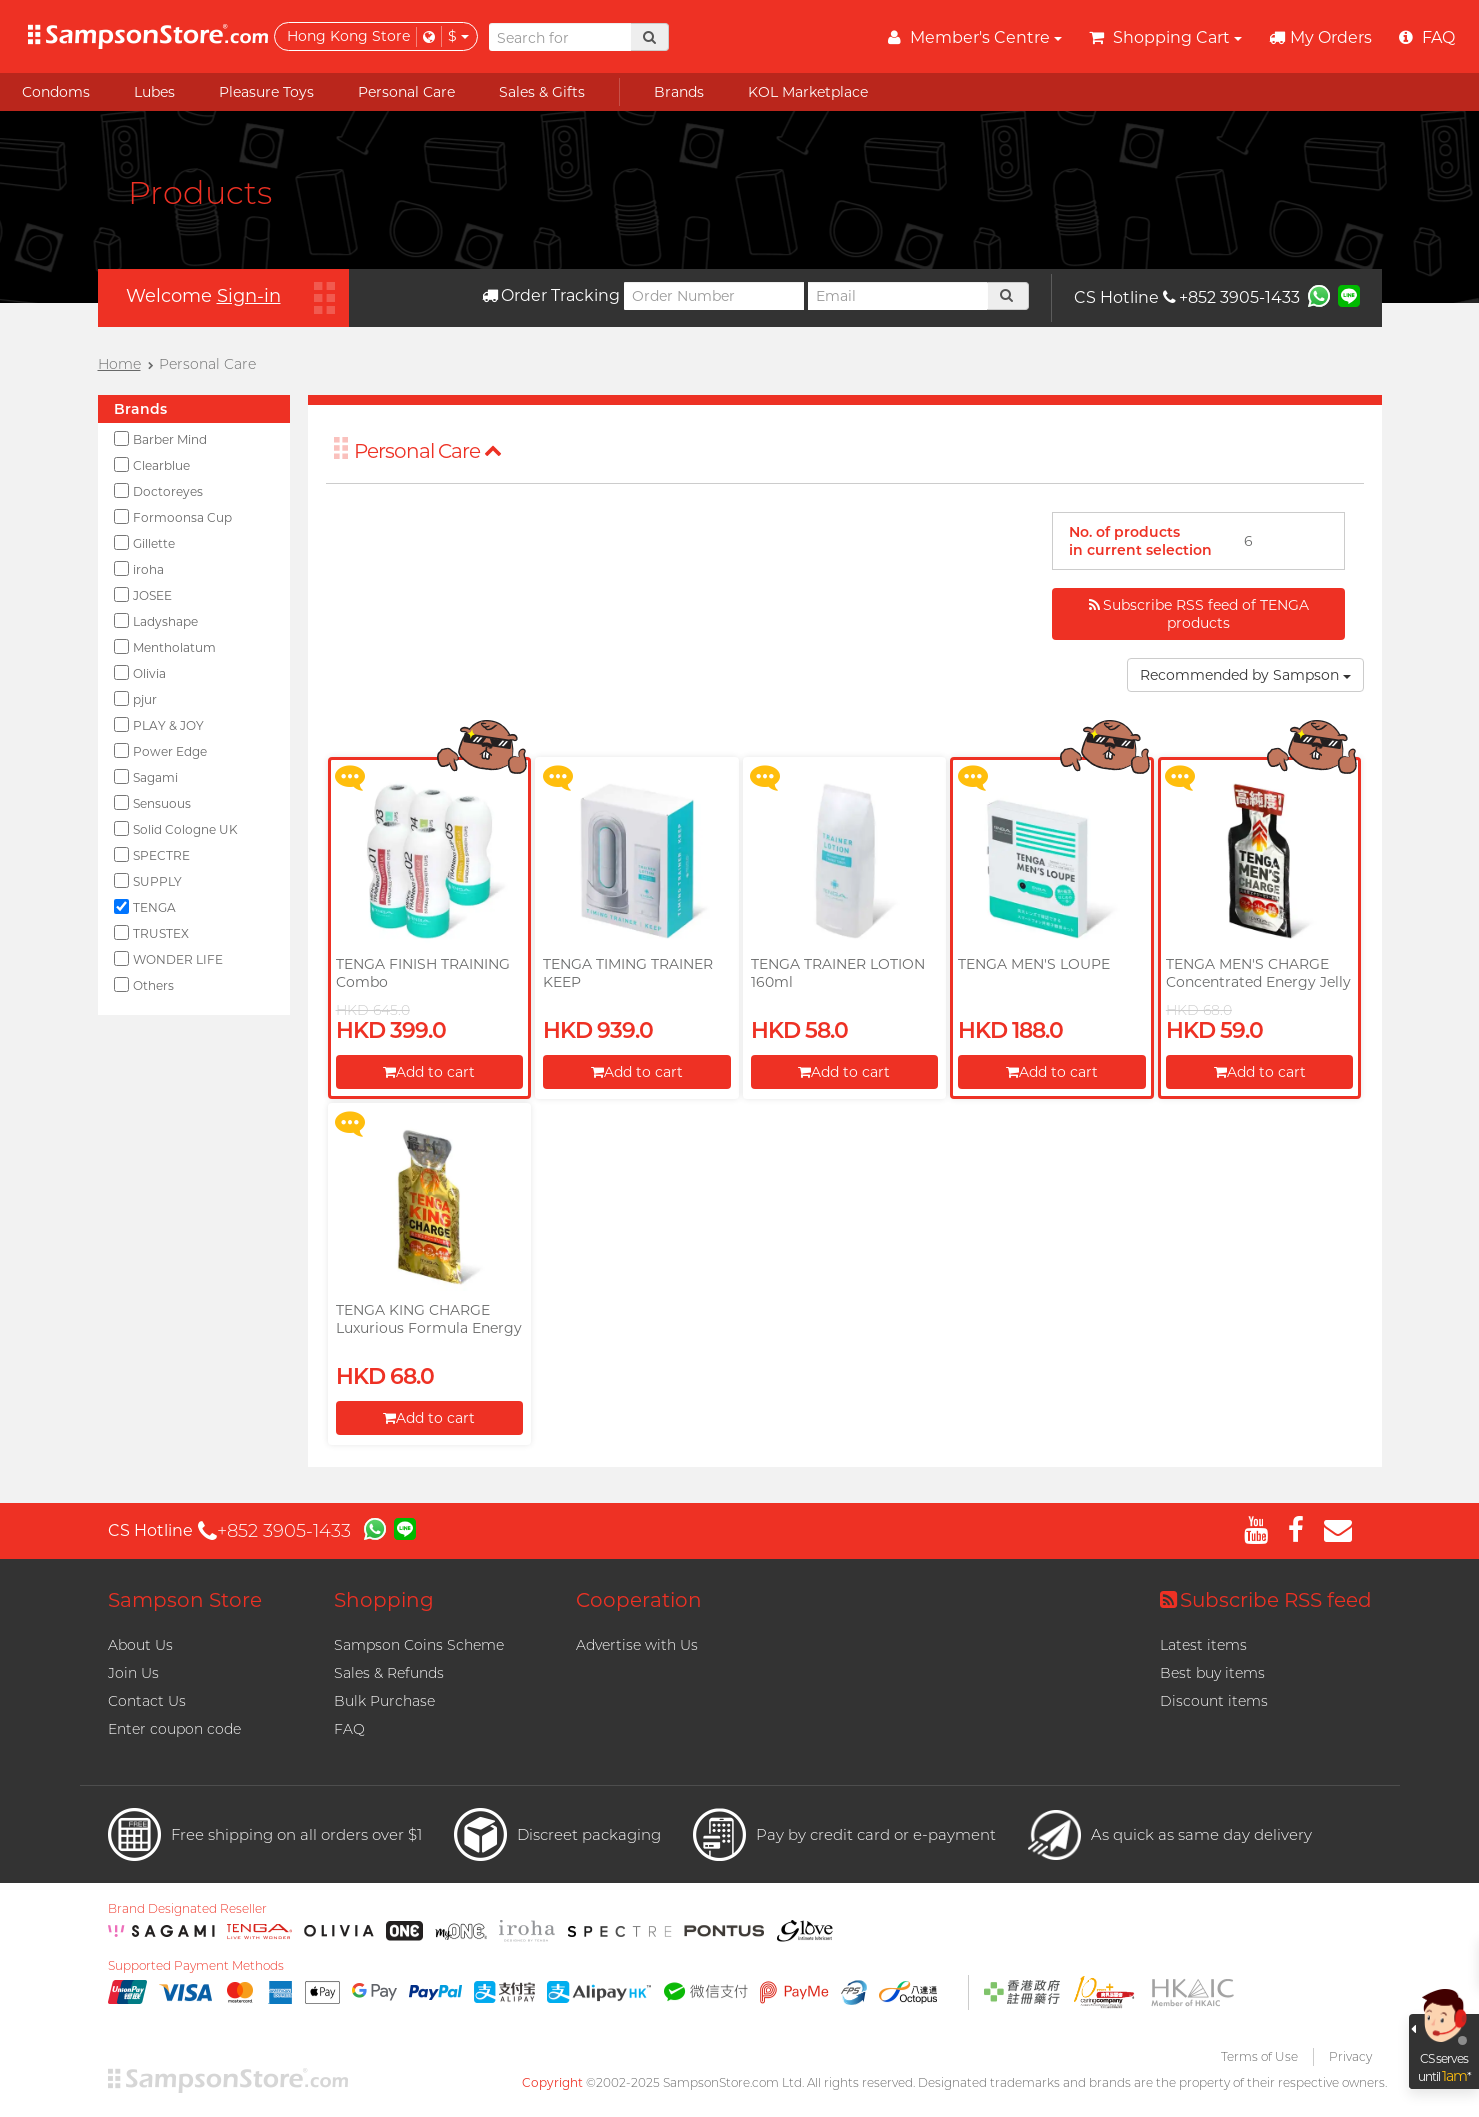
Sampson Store (185, 1600)
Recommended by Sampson (1245, 675)
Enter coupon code (174, 1729)
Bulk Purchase (384, 1701)
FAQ (349, 1729)
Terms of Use (1259, 2056)
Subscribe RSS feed (1266, 1600)
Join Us (133, 1673)
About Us (140, 1645)
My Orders (1320, 37)
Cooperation (639, 1600)
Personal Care (428, 451)
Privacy (1350, 2056)
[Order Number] (714, 296)
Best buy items (1212, 1673)
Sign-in (249, 296)
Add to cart (429, 1072)
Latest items (1203, 1645)
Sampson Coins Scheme (419, 1645)
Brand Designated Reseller (187, 1909)
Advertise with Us (637, 1645)
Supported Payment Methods (196, 1966)
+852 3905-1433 (1231, 297)
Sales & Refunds (389, 1673)
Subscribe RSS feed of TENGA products (1199, 614)
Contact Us (147, 1701)
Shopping (384, 1600)
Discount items (1214, 1701)
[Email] (898, 296)
